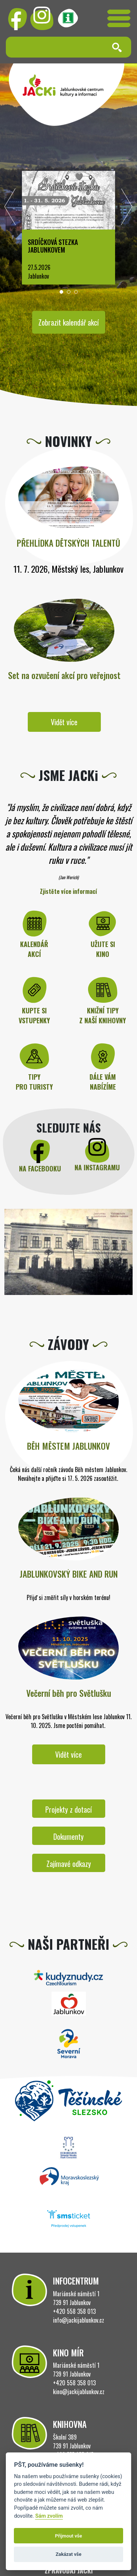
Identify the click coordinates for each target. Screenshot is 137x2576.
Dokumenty (68, 1836)
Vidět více (64, 721)
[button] (61, 292)
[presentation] (10, 208)
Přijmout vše (68, 2536)
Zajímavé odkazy (68, 1863)
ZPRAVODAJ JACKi (69, 2570)
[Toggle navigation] (119, 18)
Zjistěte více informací (68, 891)
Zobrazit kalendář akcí (68, 322)
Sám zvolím (48, 2516)
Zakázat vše (68, 2554)
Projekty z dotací (68, 1809)
